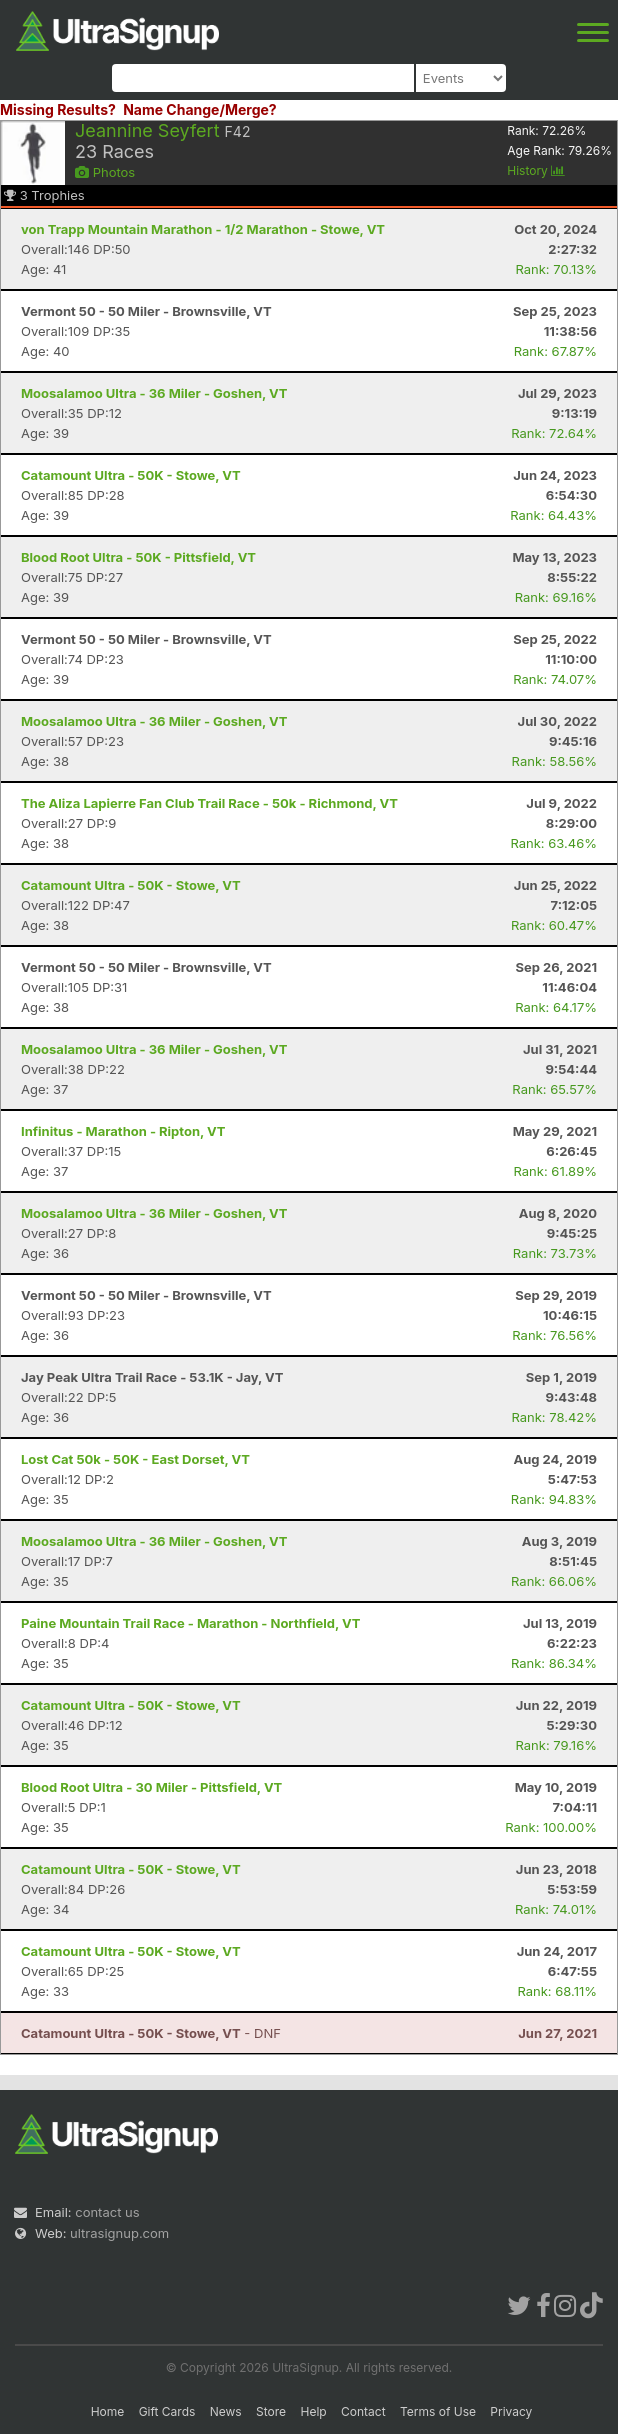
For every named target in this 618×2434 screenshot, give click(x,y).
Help (313, 2411)
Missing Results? (58, 109)
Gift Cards (167, 2411)
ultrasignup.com (119, 2233)
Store (271, 2411)
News (226, 2411)
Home (108, 2411)
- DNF (151, 2033)
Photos (105, 172)
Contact (363, 2411)
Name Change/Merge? (200, 109)
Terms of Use (438, 2411)
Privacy (511, 2411)
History (536, 170)
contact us (107, 2212)
